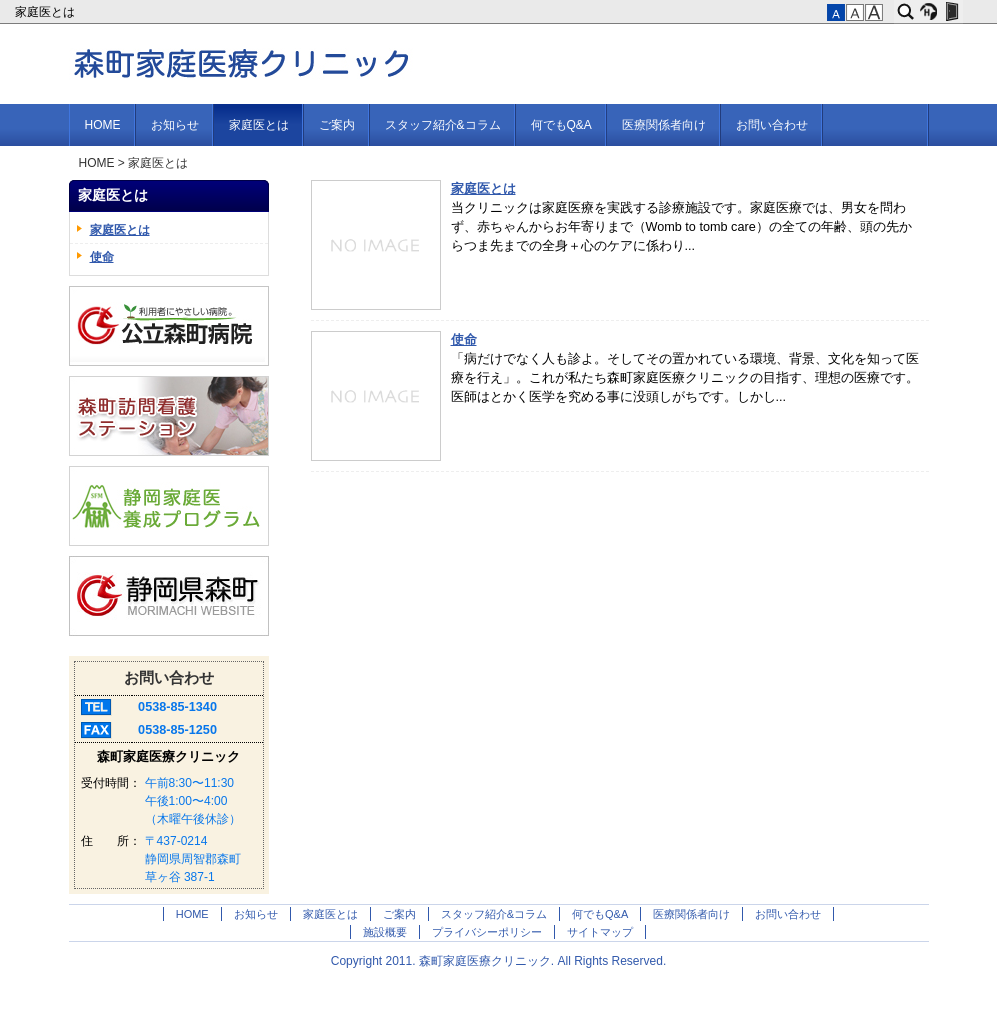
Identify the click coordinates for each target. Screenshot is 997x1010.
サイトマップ (600, 932)
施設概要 (385, 932)
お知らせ (175, 125)
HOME (103, 125)
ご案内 (337, 125)
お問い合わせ (772, 125)
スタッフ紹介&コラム (443, 125)
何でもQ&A (561, 125)
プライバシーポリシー (487, 932)
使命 (464, 340)
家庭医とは (46, 12)
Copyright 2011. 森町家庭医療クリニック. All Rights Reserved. (498, 961)
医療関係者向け (664, 125)
